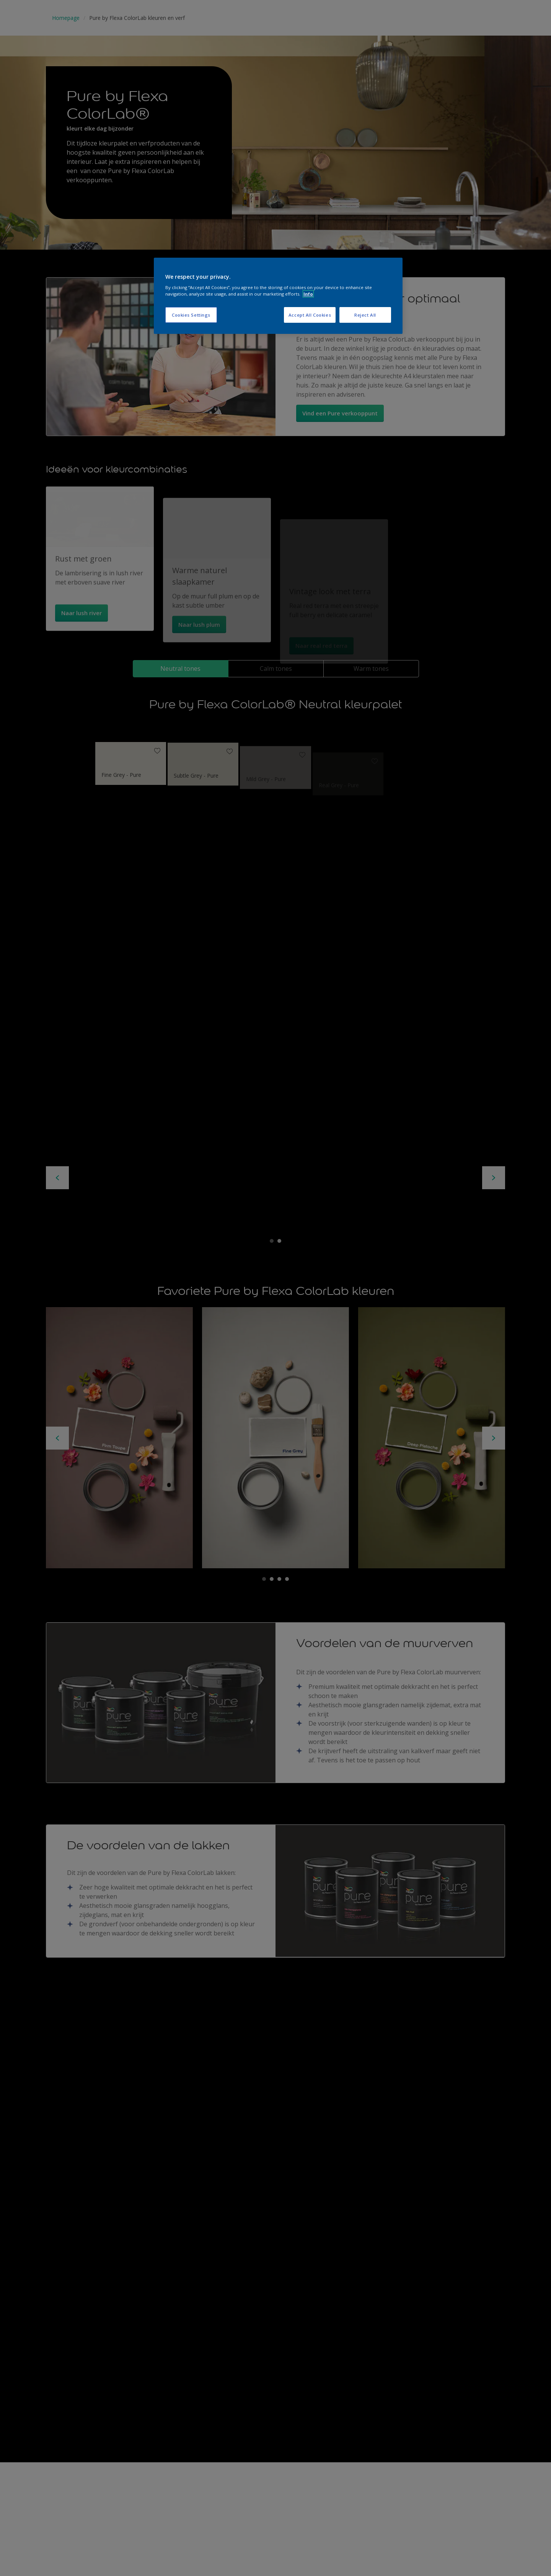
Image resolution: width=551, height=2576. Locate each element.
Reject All (365, 315)
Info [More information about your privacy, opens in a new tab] (308, 294)
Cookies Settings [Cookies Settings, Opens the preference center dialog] (191, 315)
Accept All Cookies (310, 315)
